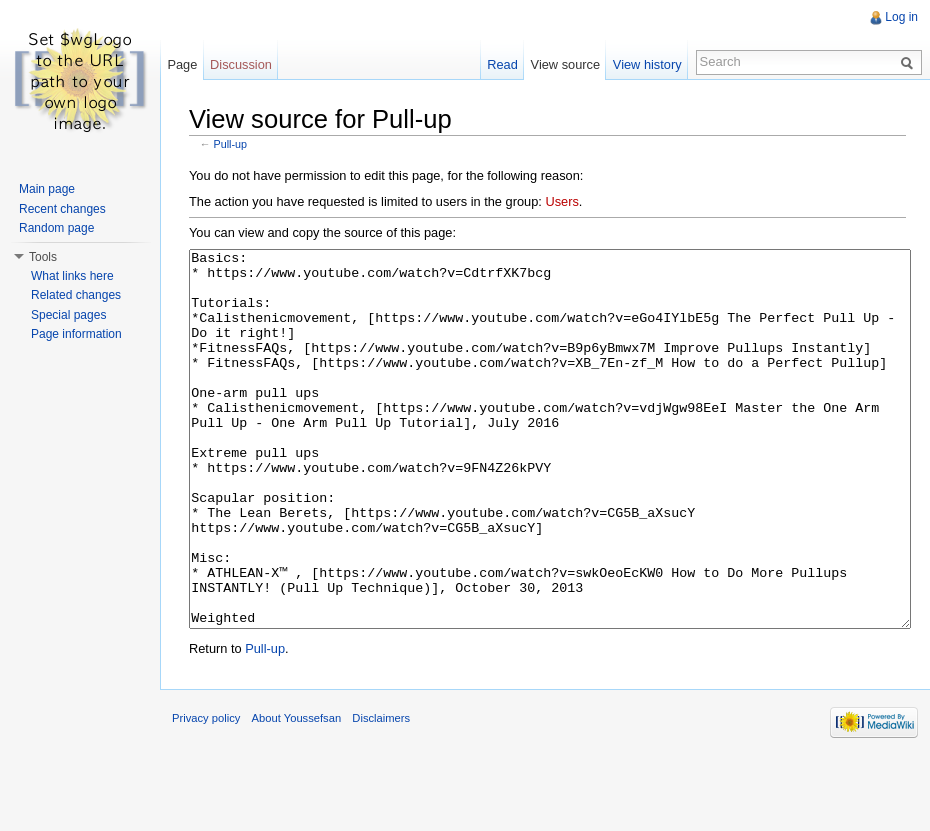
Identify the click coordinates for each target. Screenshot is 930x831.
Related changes (76, 295)
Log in (901, 17)
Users (561, 201)
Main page (47, 189)
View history (647, 64)
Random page (56, 228)
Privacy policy (206, 793)
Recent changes (62, 209)
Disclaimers (381, 793)
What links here (72, 276)
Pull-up (230, 144)
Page (182, 64)
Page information (76, 334)
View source (565, 64)
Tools (43, 257)
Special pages (68, 315)
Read (502, 64)
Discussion (241, 64)
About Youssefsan (297, 793)
